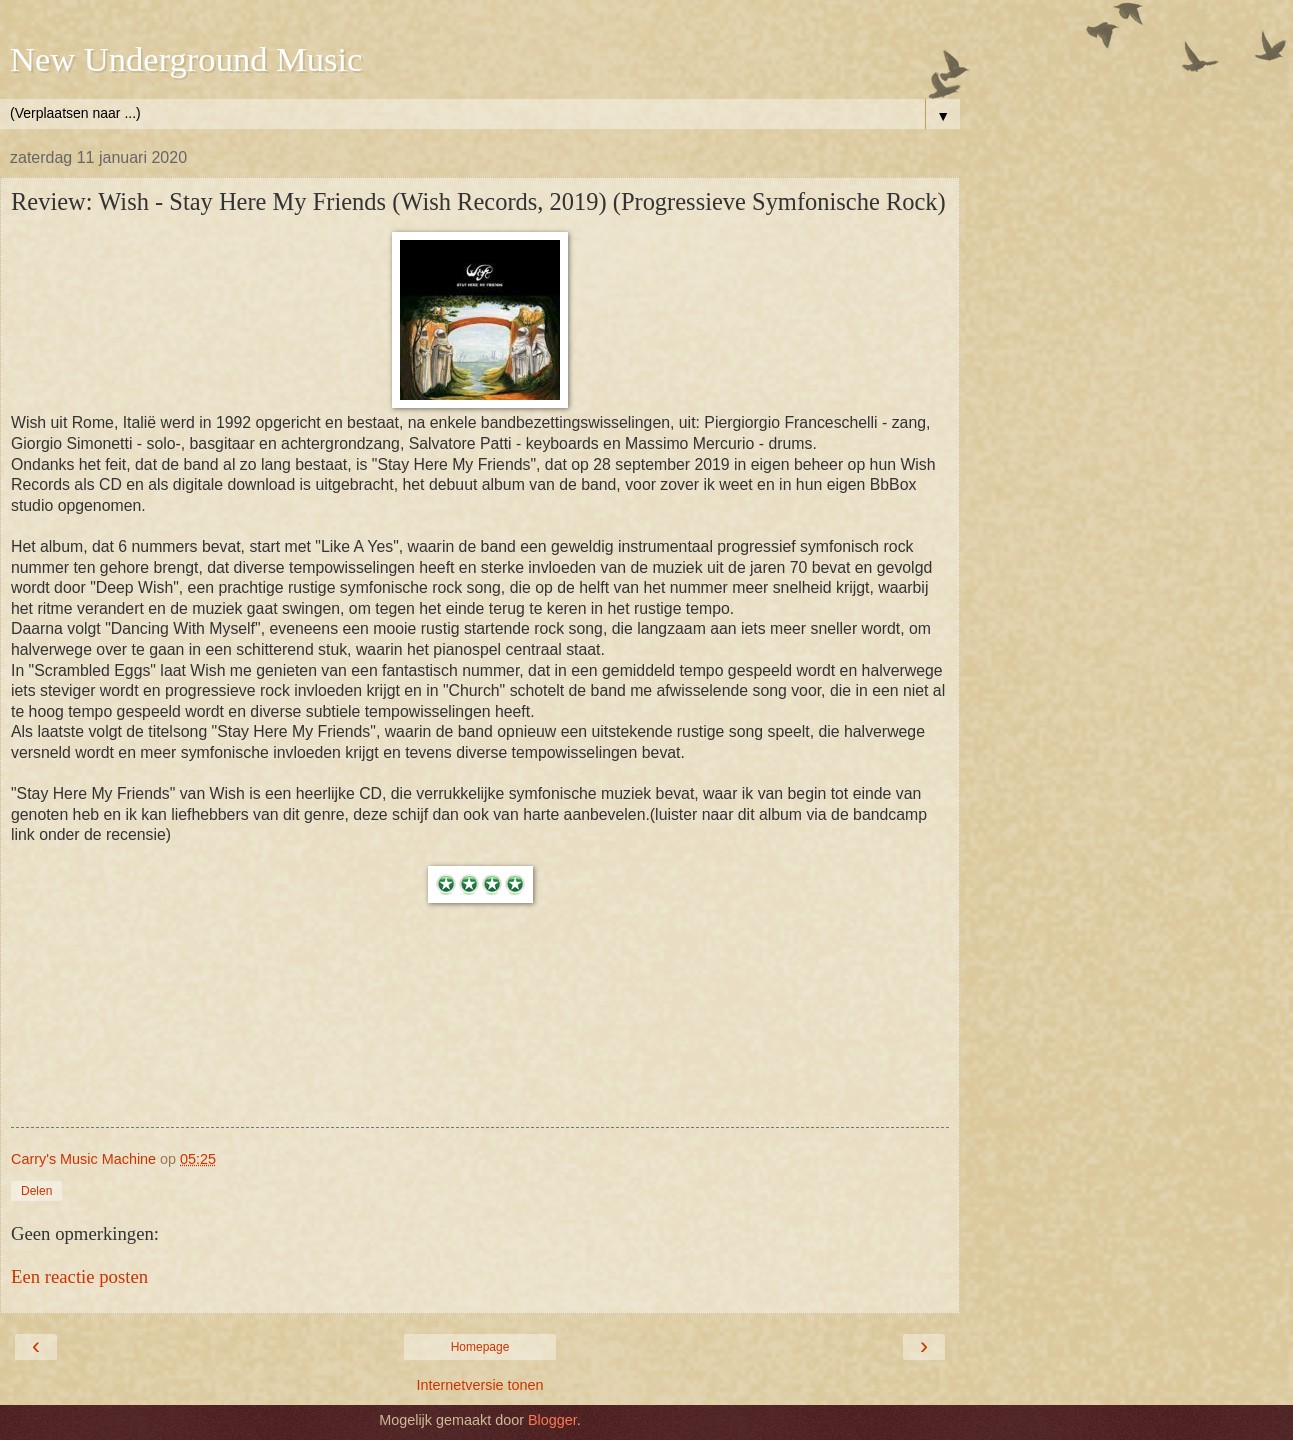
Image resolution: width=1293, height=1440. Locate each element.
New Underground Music (186, 59)
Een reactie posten (79, 1276)
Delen (36, 1191)
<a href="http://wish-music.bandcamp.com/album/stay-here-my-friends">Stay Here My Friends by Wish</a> (480, 1051)
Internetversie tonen (479, 1385)
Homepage (480, 1347)
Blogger (552, 1420)
